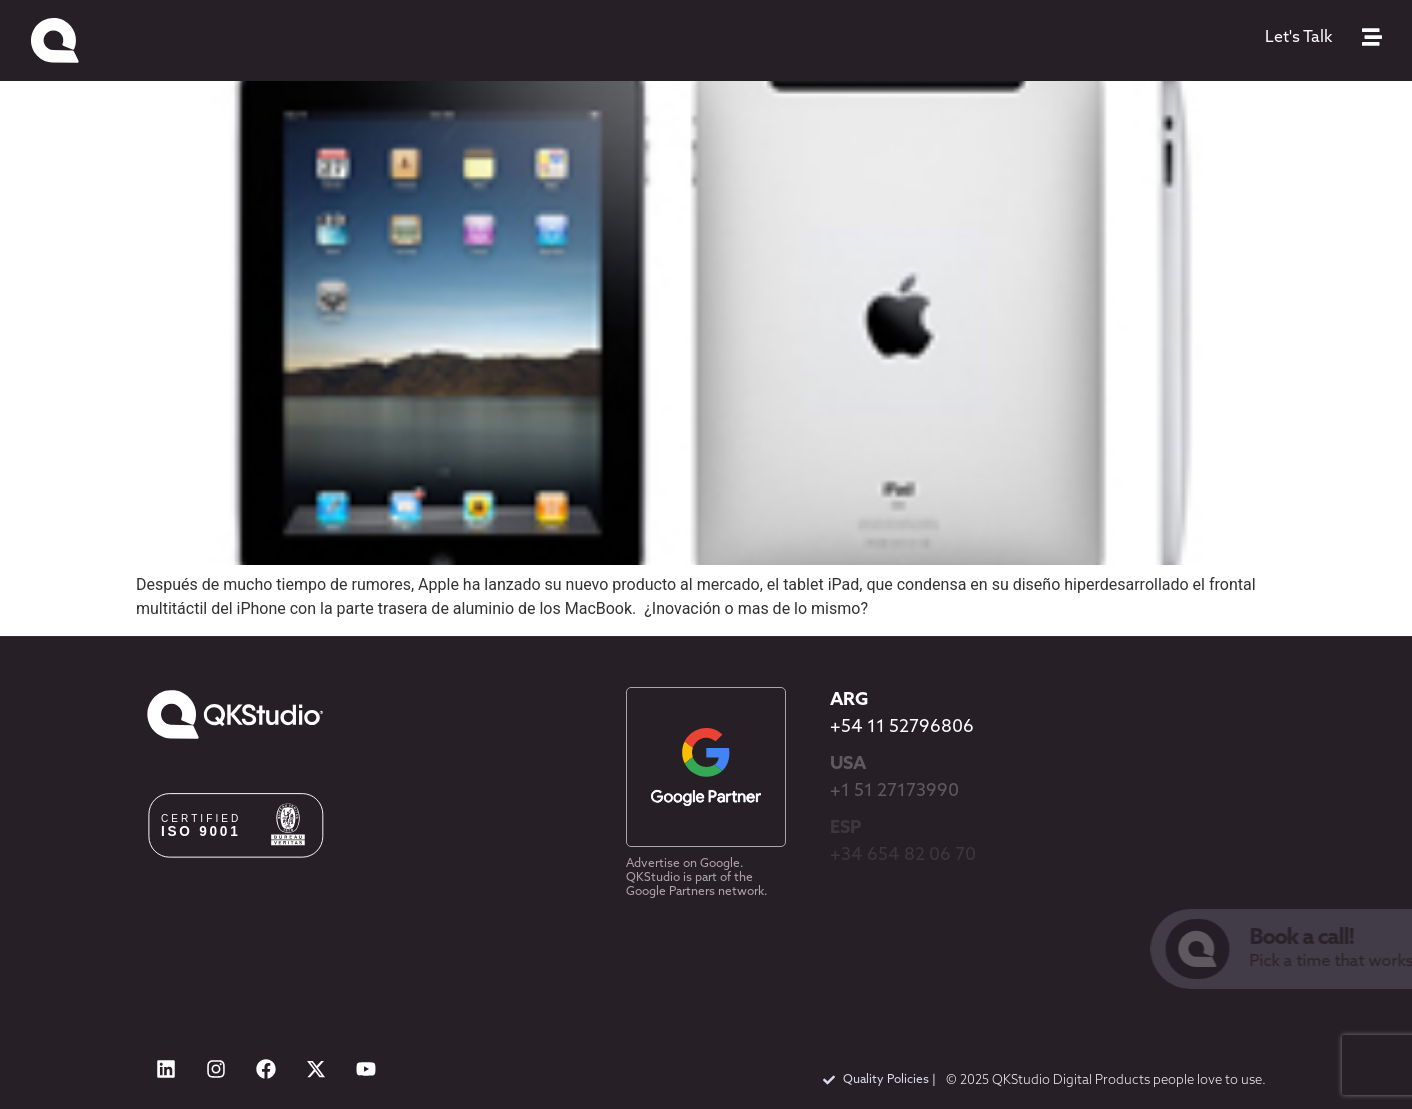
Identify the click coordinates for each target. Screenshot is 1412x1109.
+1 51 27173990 (894, 791)
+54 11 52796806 (902, 727)
